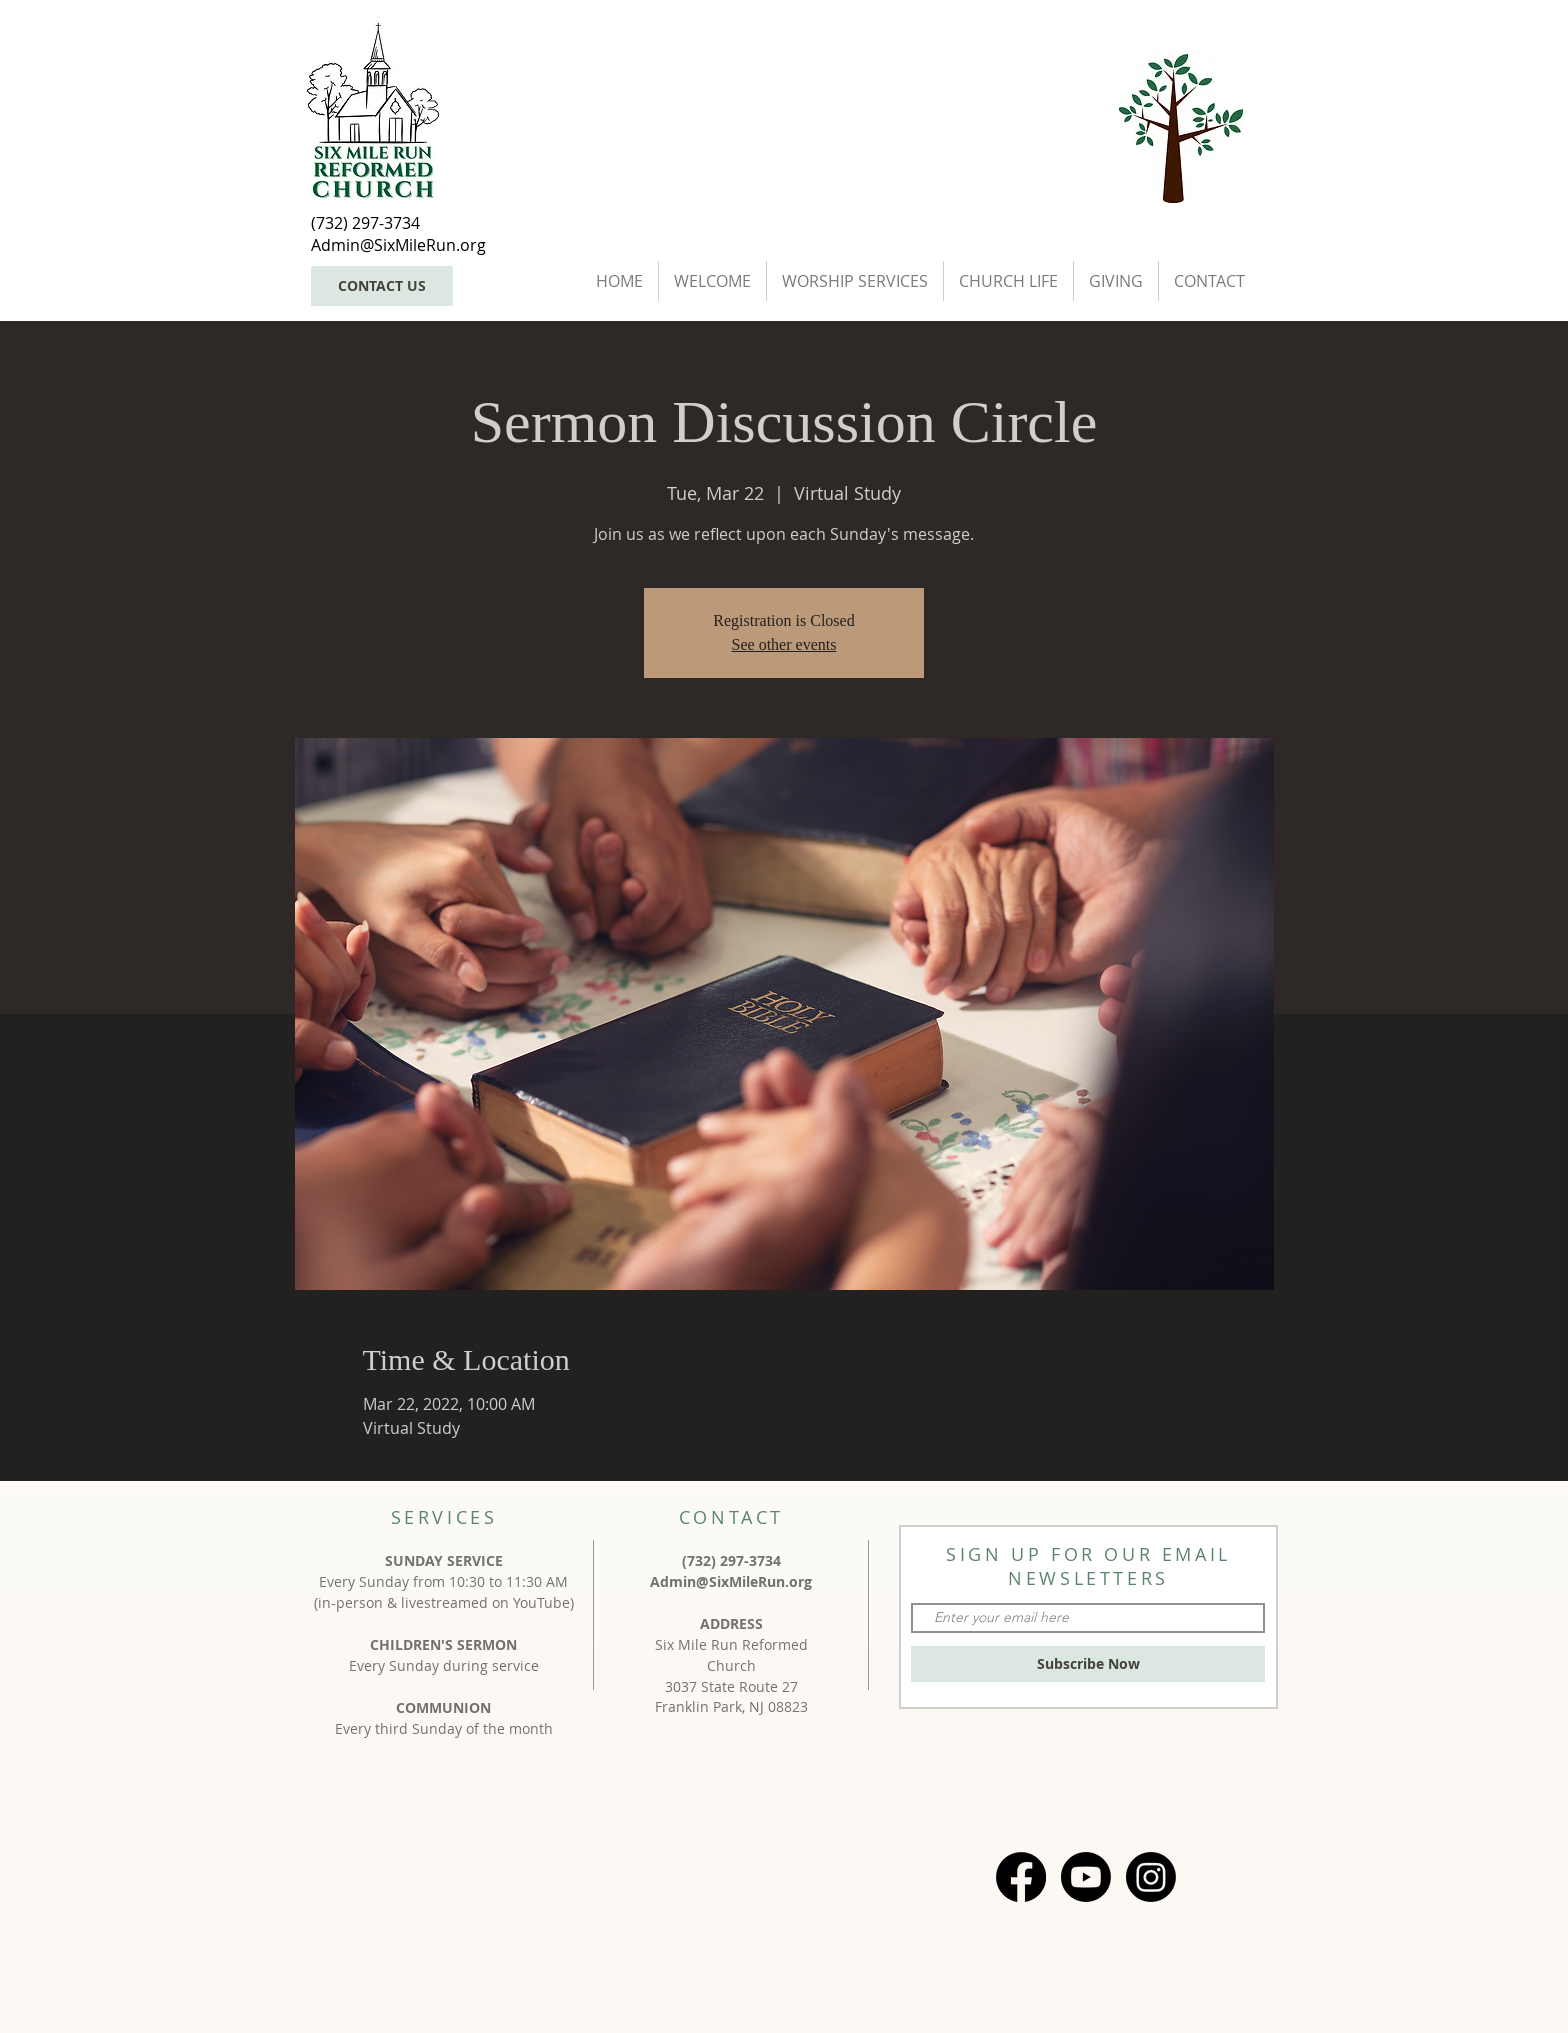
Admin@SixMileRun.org (731, 1581)
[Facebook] (1021, 1877)
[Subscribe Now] (1088, 1664)
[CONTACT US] (382, 286)
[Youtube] (1086, 1877)
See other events (784, 644)
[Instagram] (1151, 1877)
